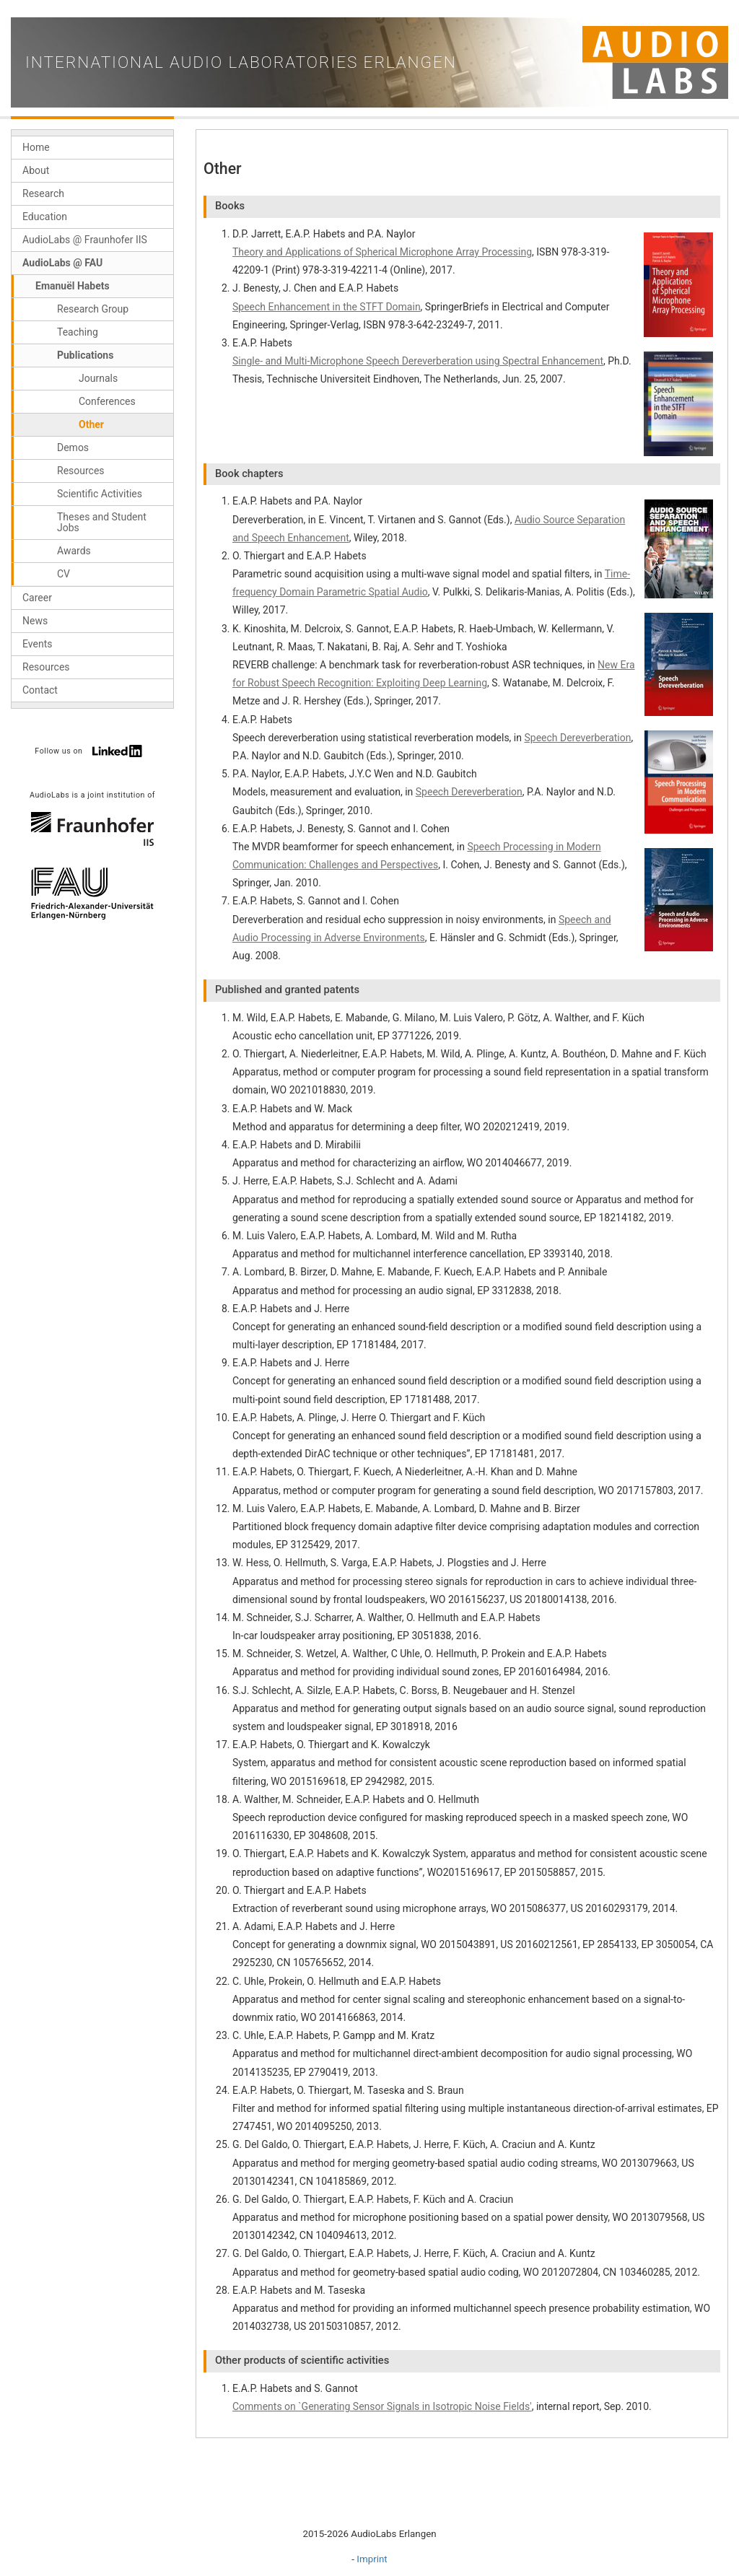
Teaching (77, 332)
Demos (73, 447)
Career (37, 597)
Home (36, 147)
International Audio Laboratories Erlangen (241, 62)
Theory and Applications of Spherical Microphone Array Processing (382, 252)
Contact (40, 690)
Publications (85, 355)
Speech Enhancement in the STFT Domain (326, 307)
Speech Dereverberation (577, 737)
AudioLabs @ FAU (62, 262)
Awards (74, 550)
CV (63, 574)
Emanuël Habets (72, 286)
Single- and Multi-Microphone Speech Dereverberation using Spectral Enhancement (417, 361)
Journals (98, 378)
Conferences (107, 401)
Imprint (372, 2559)
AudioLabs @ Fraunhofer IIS (84, 239)
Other (91, 424)
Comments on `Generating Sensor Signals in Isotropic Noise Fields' (382, 2406)
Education (44, 216)
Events (37, 644)
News (35, 620)
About (35, 170)
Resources (81, 470)
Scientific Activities (99, 493)
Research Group (92, 309)
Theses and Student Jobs (102, 522)
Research (43, 193)
